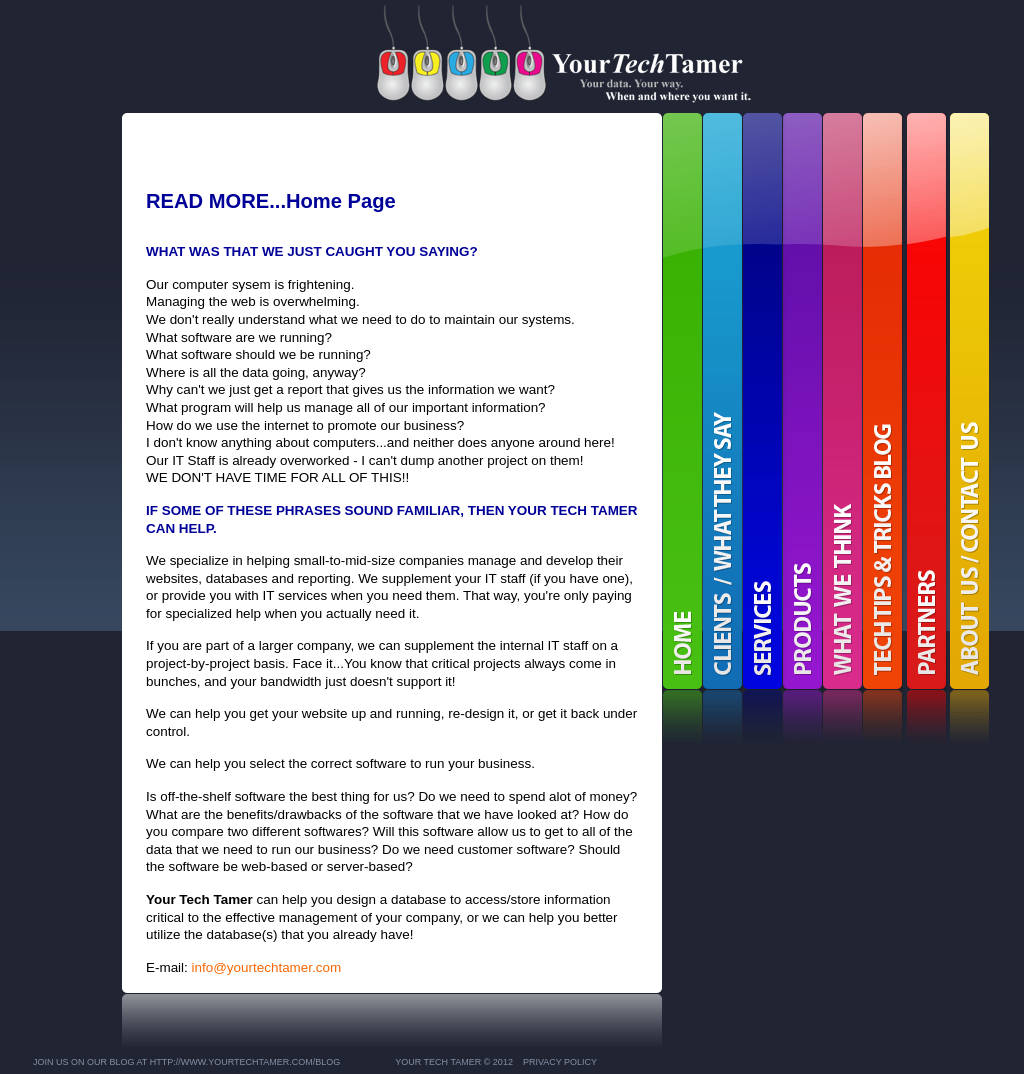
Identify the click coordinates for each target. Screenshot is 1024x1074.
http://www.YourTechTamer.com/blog (245, 1062)
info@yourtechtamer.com (267, 967)
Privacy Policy (560, 1062)
